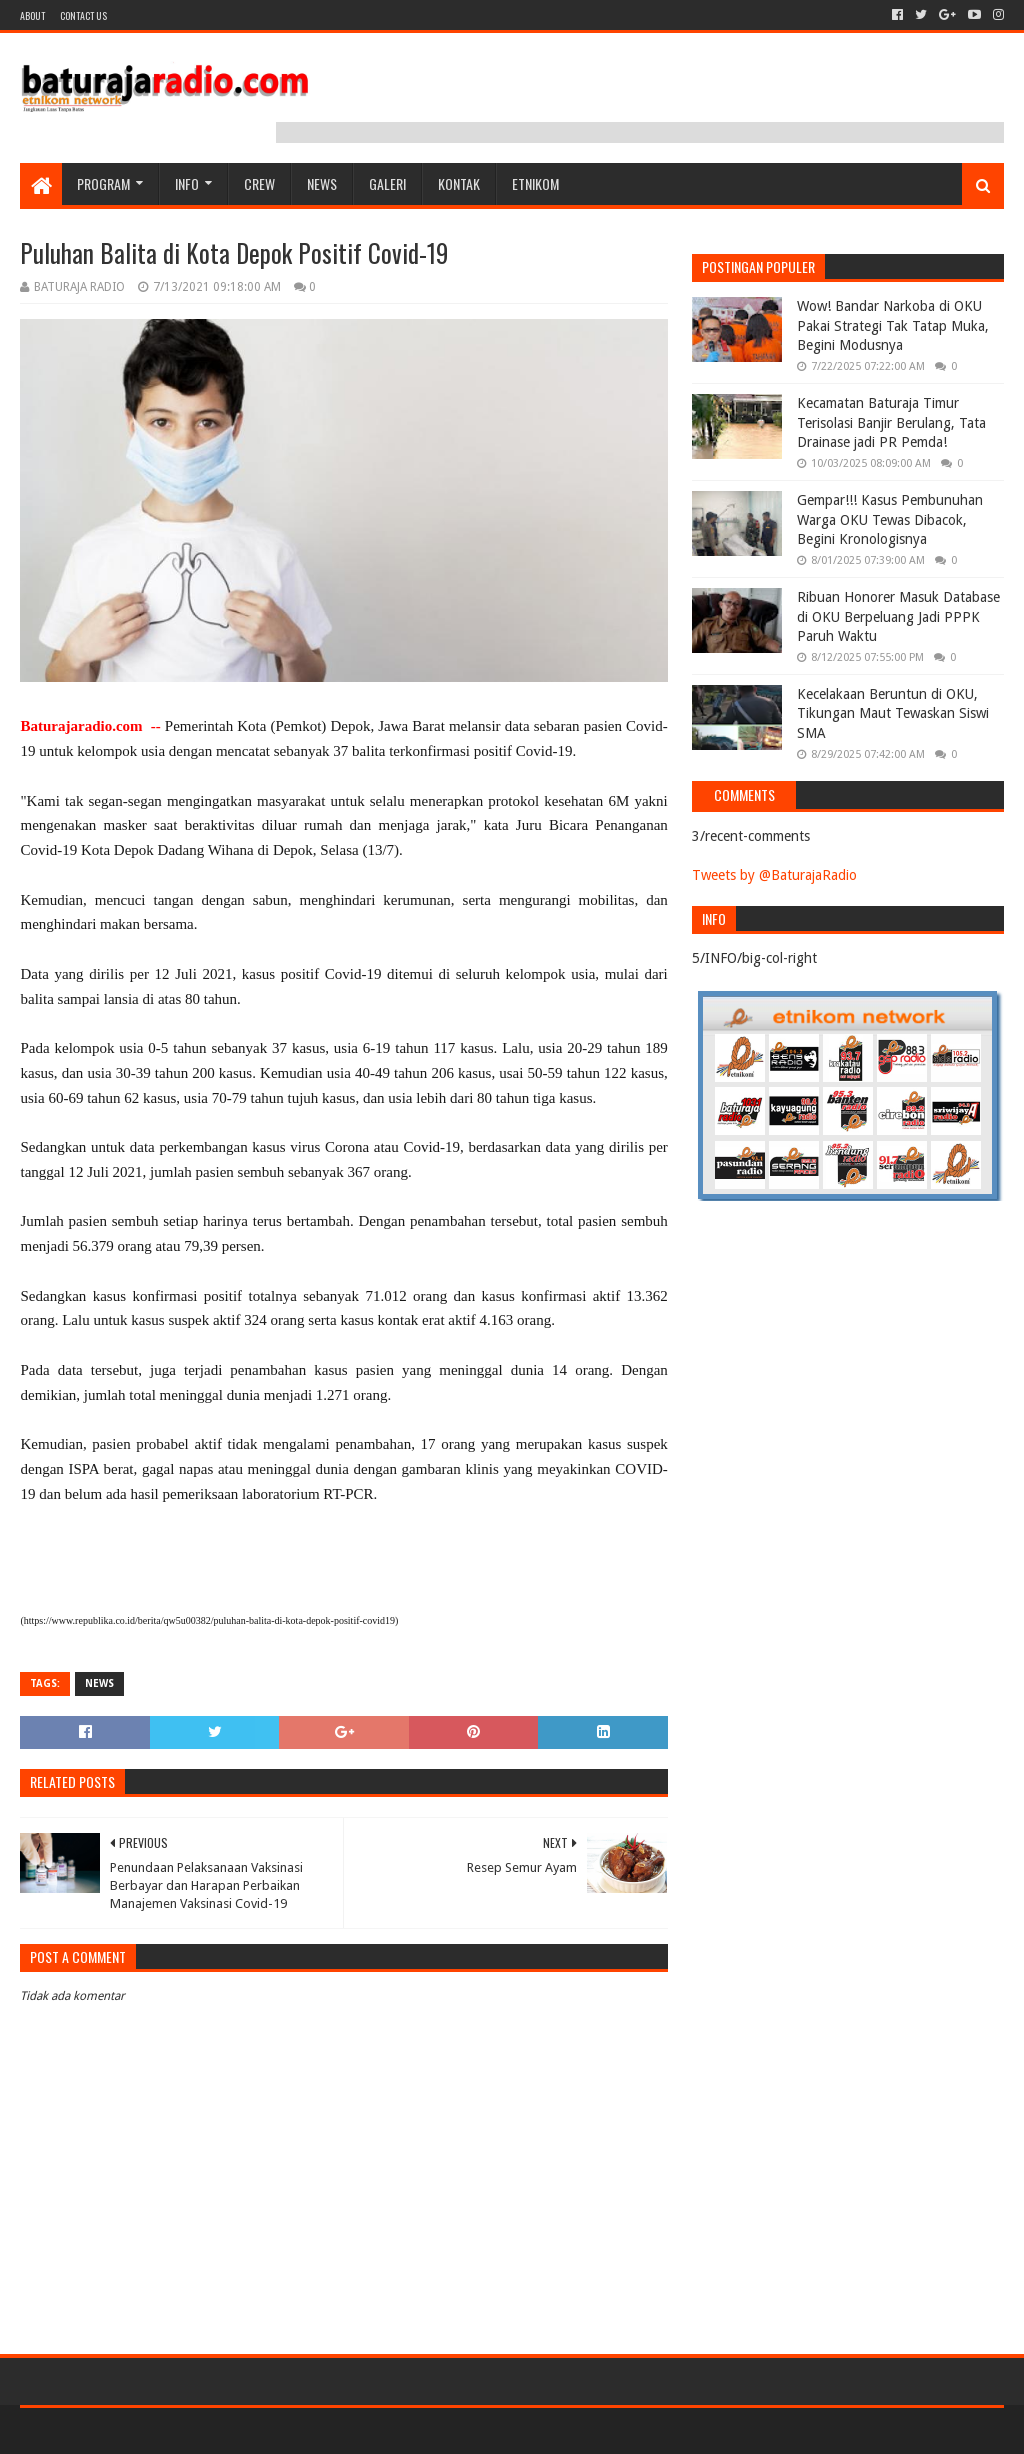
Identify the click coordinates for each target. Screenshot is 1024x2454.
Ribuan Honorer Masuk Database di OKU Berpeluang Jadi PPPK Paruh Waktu (898, 616)
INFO (187, 183)
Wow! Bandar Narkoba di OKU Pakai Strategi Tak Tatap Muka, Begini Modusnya (893, 325)
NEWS (322, 183)
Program (103, 183)
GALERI (387, 183)
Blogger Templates (246, 2430)
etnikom (535, 183)
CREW (259, 183)
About (32, 15)
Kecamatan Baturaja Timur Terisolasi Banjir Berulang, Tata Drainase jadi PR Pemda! (891, 422)
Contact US (83, 15)
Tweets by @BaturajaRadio (774, 875)
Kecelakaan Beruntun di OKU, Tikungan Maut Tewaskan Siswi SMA (893, 713)
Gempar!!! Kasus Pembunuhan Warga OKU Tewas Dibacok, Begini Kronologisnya (890, 519)
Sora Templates (131, 2430)
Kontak (459, 183)
